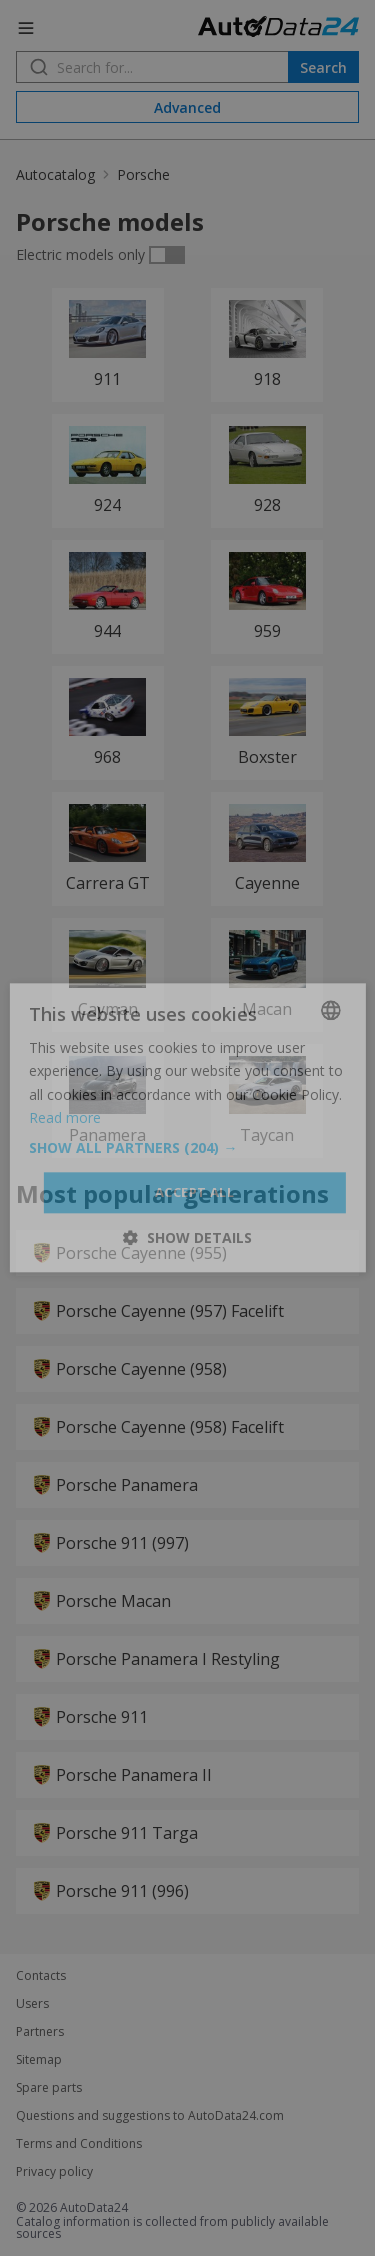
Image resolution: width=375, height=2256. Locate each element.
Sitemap (39, 2060)
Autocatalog (55, 174)
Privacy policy (54, 2172)
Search (323, 67)
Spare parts (49, 2088)
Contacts (41, 1976)
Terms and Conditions (79, 2144)
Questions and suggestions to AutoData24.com (150, 2116)
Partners (40, 2032)
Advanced (187, 107)
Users (32, 2004)
